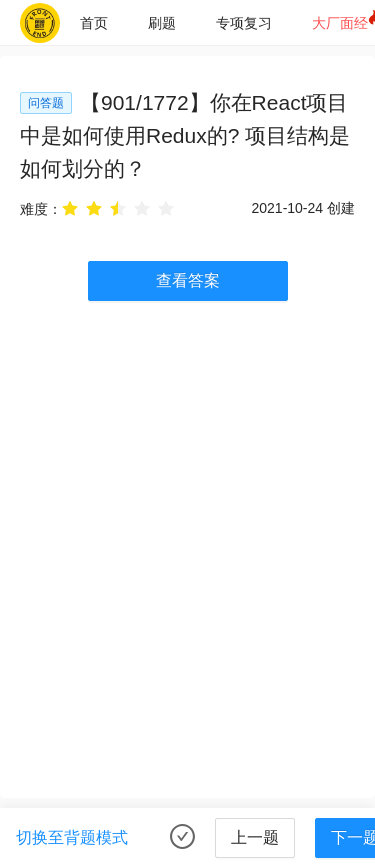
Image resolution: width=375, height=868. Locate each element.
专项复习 (244, 23)
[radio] (70, 208)
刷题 (162, 23)
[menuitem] (94, 23)
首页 (94, 23)
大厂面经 (340, 23)
